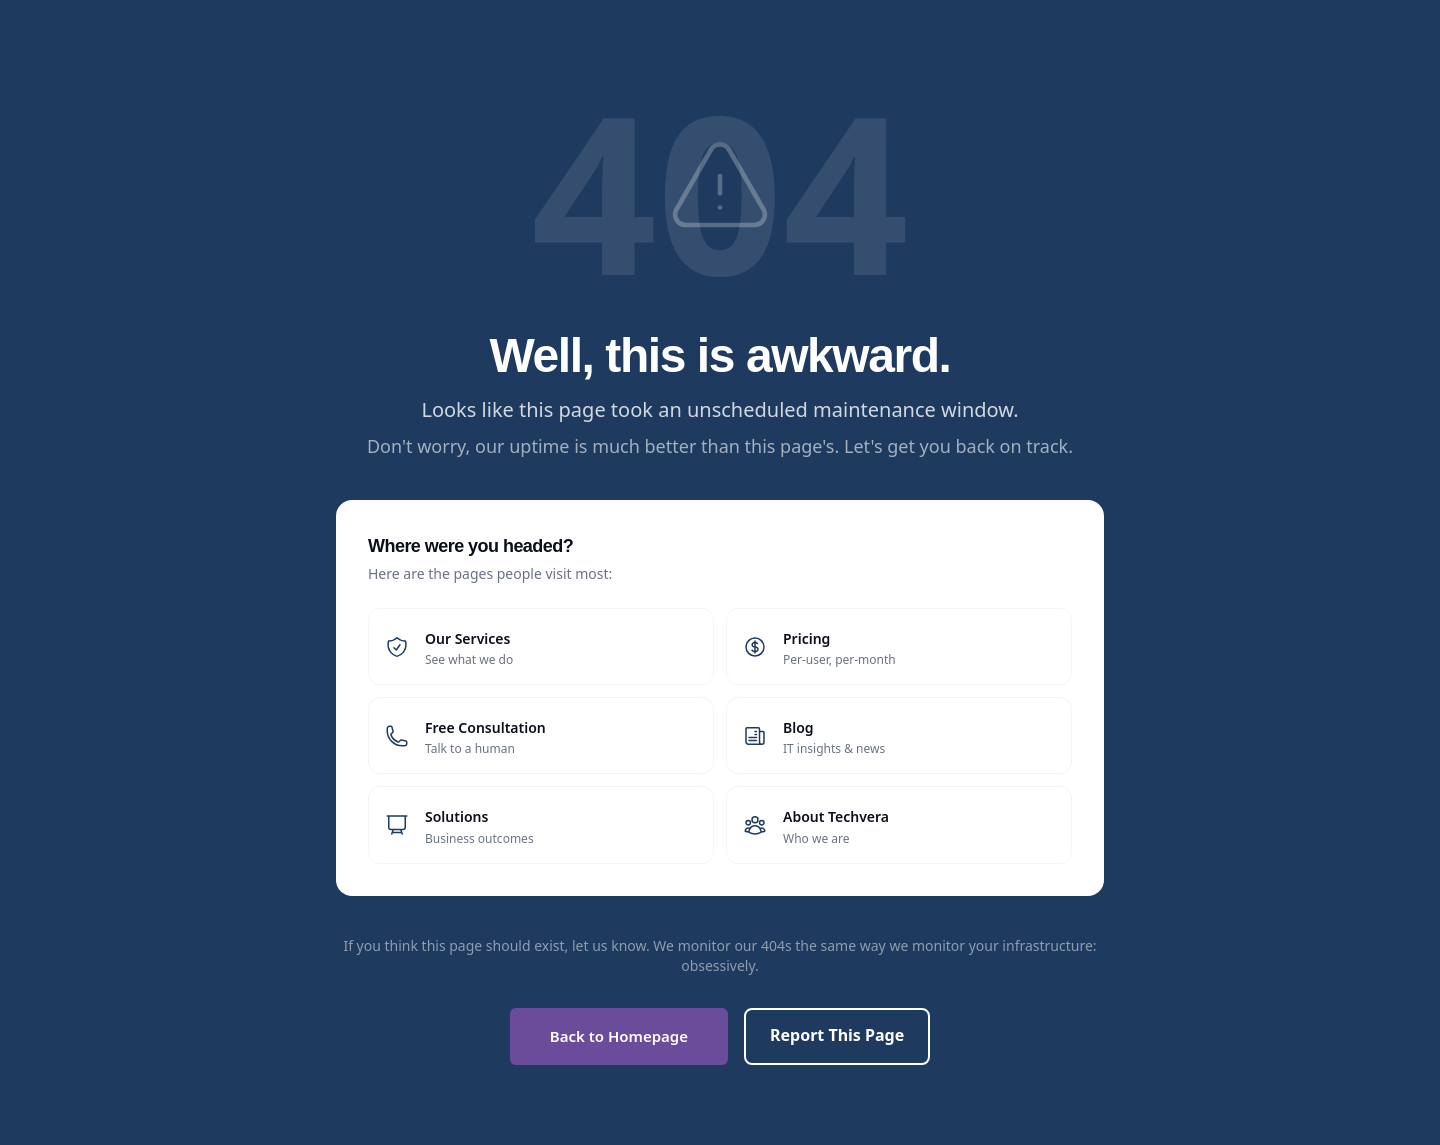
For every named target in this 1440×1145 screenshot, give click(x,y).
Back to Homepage (619, 1036)
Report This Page (837, 1035)
